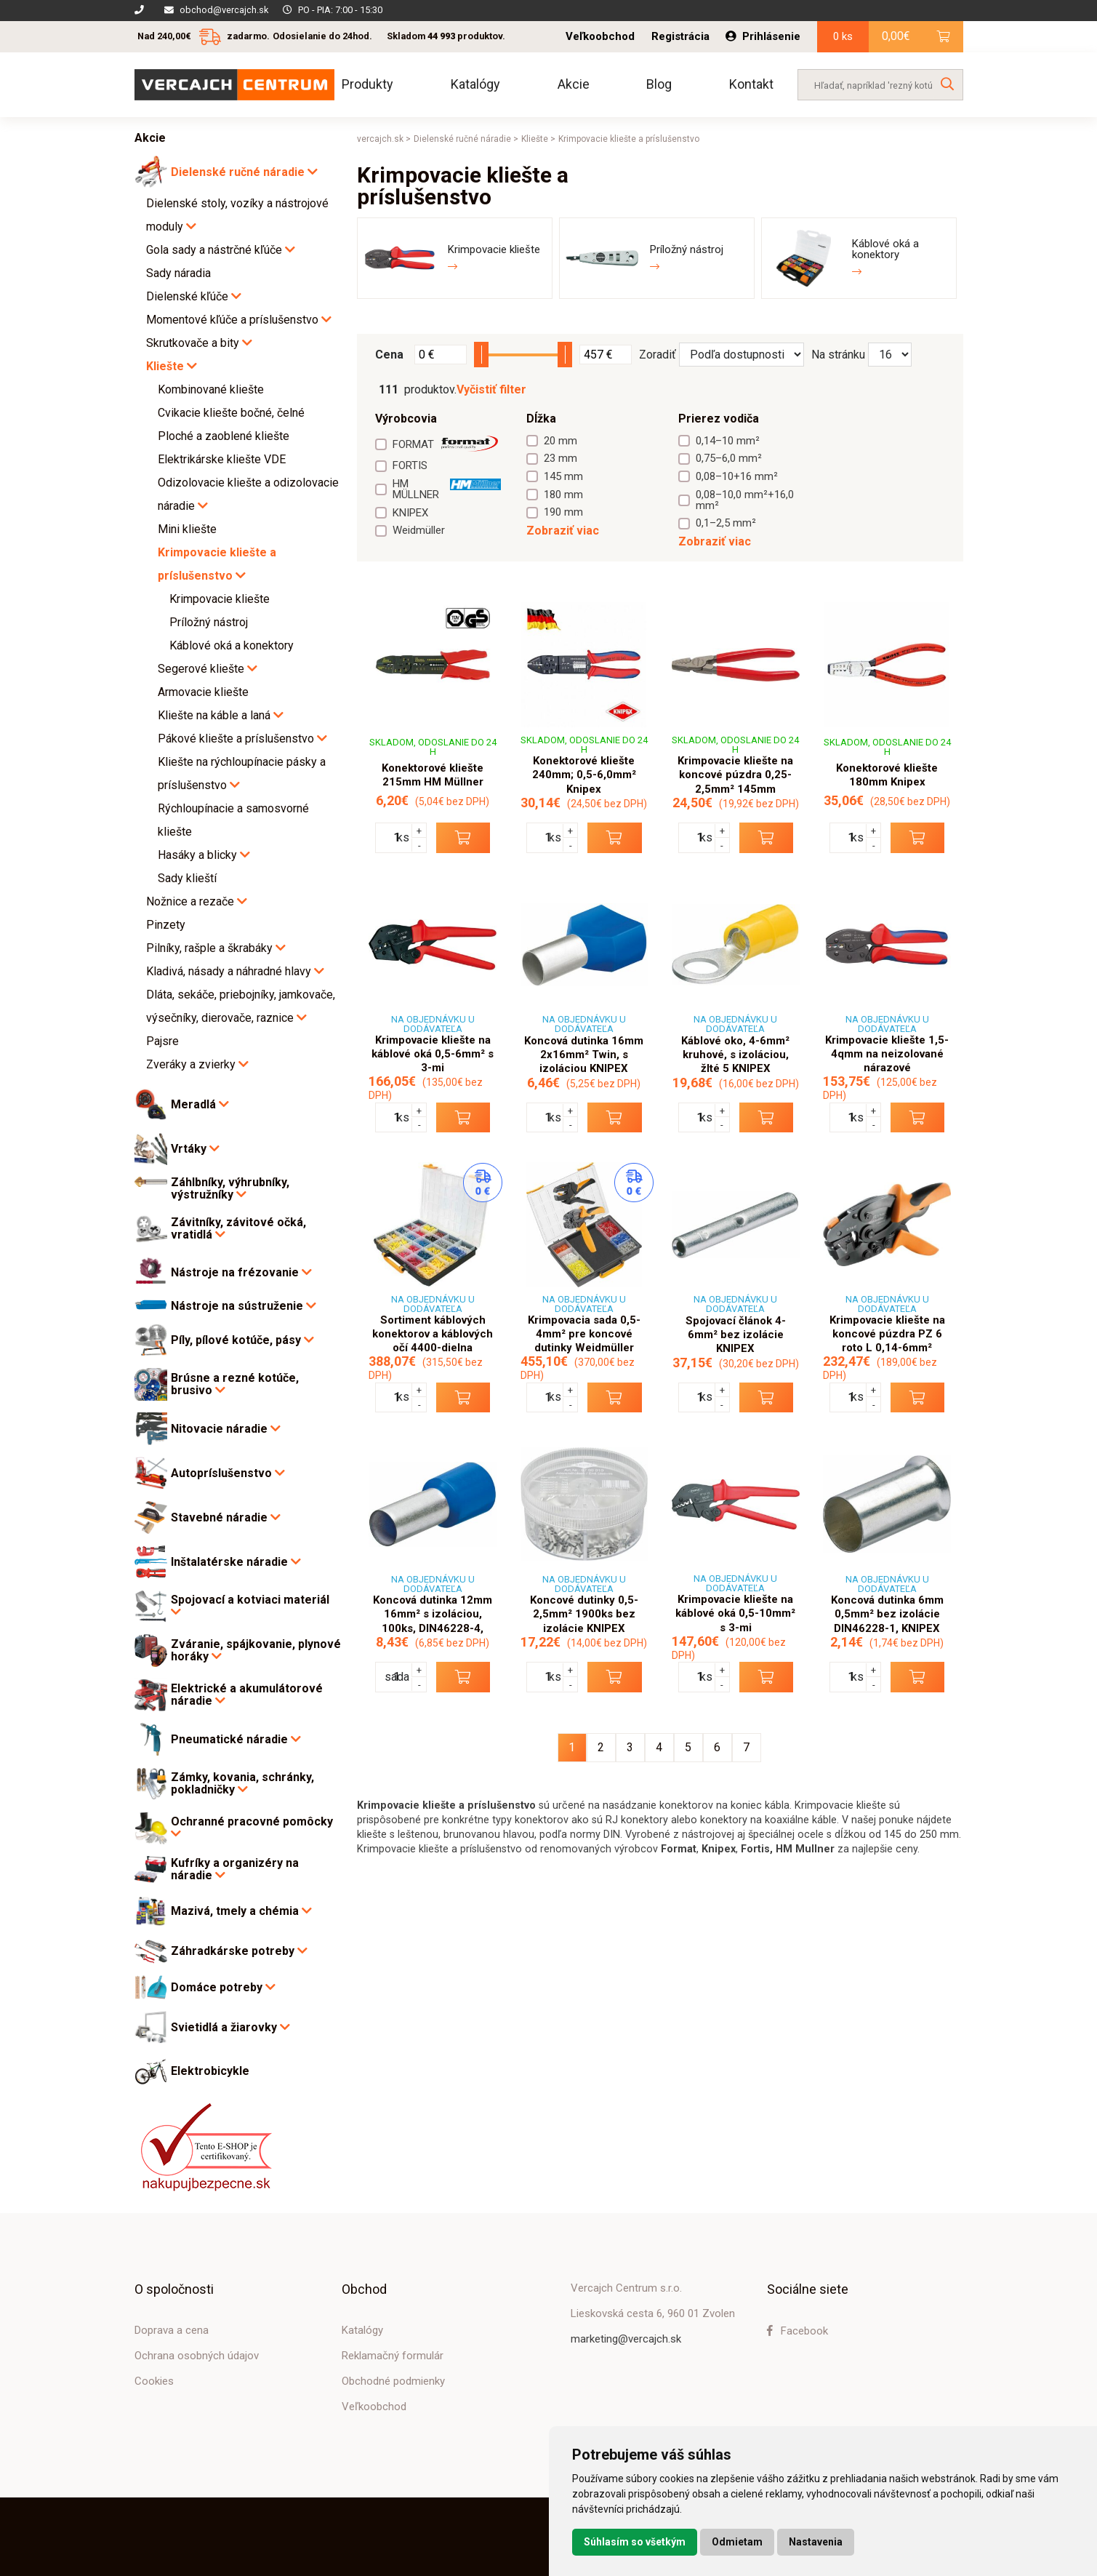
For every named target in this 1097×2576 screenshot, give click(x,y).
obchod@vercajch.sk (224, 9)
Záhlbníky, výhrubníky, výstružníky (230, 1189)
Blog (659, 84)
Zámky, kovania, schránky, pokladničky (242, 1784)
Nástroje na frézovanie (241, 1272)
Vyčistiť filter (491, 390)
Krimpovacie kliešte (219, 599)
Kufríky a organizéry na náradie (235, 1869)
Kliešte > (538, 139)
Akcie (574, 84)
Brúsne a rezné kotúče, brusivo (235, 1384)
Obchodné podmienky (393, 2381)
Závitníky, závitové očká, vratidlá (238, 1229)
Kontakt (751, 84)
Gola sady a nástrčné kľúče (220, 250)
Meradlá (200, 1104)
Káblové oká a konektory (231, 645)
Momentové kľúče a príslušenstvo (238, 320)
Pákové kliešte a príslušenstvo (242, 738)
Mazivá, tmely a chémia (241, 1911)
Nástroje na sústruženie (243, 1306)
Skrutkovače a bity (199, 343)
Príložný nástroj (208, 622)
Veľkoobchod (600, 36)
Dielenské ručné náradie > (466, 139)
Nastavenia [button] (816, 2542)
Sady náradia (178, 273)
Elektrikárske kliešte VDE (222, 459)
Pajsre (162, 1041)
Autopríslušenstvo (228, 1473)
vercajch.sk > (384, 139)
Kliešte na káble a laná (221, 715)
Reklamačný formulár (392, 2355)
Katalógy (475, 84)
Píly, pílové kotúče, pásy (242, 1340)
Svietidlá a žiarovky (230, 2027)
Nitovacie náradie (226, 1429)
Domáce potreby (223, 1987)
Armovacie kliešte (203, 692)
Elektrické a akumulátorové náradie (247, 1695)
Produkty (367, 84)
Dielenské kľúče (193, 296)
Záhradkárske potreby (239, 1951)
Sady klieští (187, 878)
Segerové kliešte (207, 669)
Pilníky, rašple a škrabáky (216, 948)
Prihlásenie (763, 36)
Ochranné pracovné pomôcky (252, 1827)
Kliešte (171, 366)
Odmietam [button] (737, 2542)
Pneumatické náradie (236, 1739)
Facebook (797, 2330)
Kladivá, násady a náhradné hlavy (235, 971)
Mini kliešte (187, 529)
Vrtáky (195, 1149)
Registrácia (680, 36)
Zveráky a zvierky (197, 1064)
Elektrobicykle (210, 2071)
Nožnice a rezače (196, 901)
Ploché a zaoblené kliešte (223, 436)
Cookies (154, 2381)
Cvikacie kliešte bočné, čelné (231, 413)
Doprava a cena (171, 2330)
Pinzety (165, 925)
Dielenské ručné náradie (244, 172)
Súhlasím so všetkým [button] (635, 2542)
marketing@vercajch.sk (626, 2338)
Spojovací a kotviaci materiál (250, 1605)
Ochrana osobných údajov (196, 2355)
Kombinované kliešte (211, 389)
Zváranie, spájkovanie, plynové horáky (256, 1651)
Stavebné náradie (226, 1517)
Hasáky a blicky (204, 855)
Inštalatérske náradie (236, 1562)
